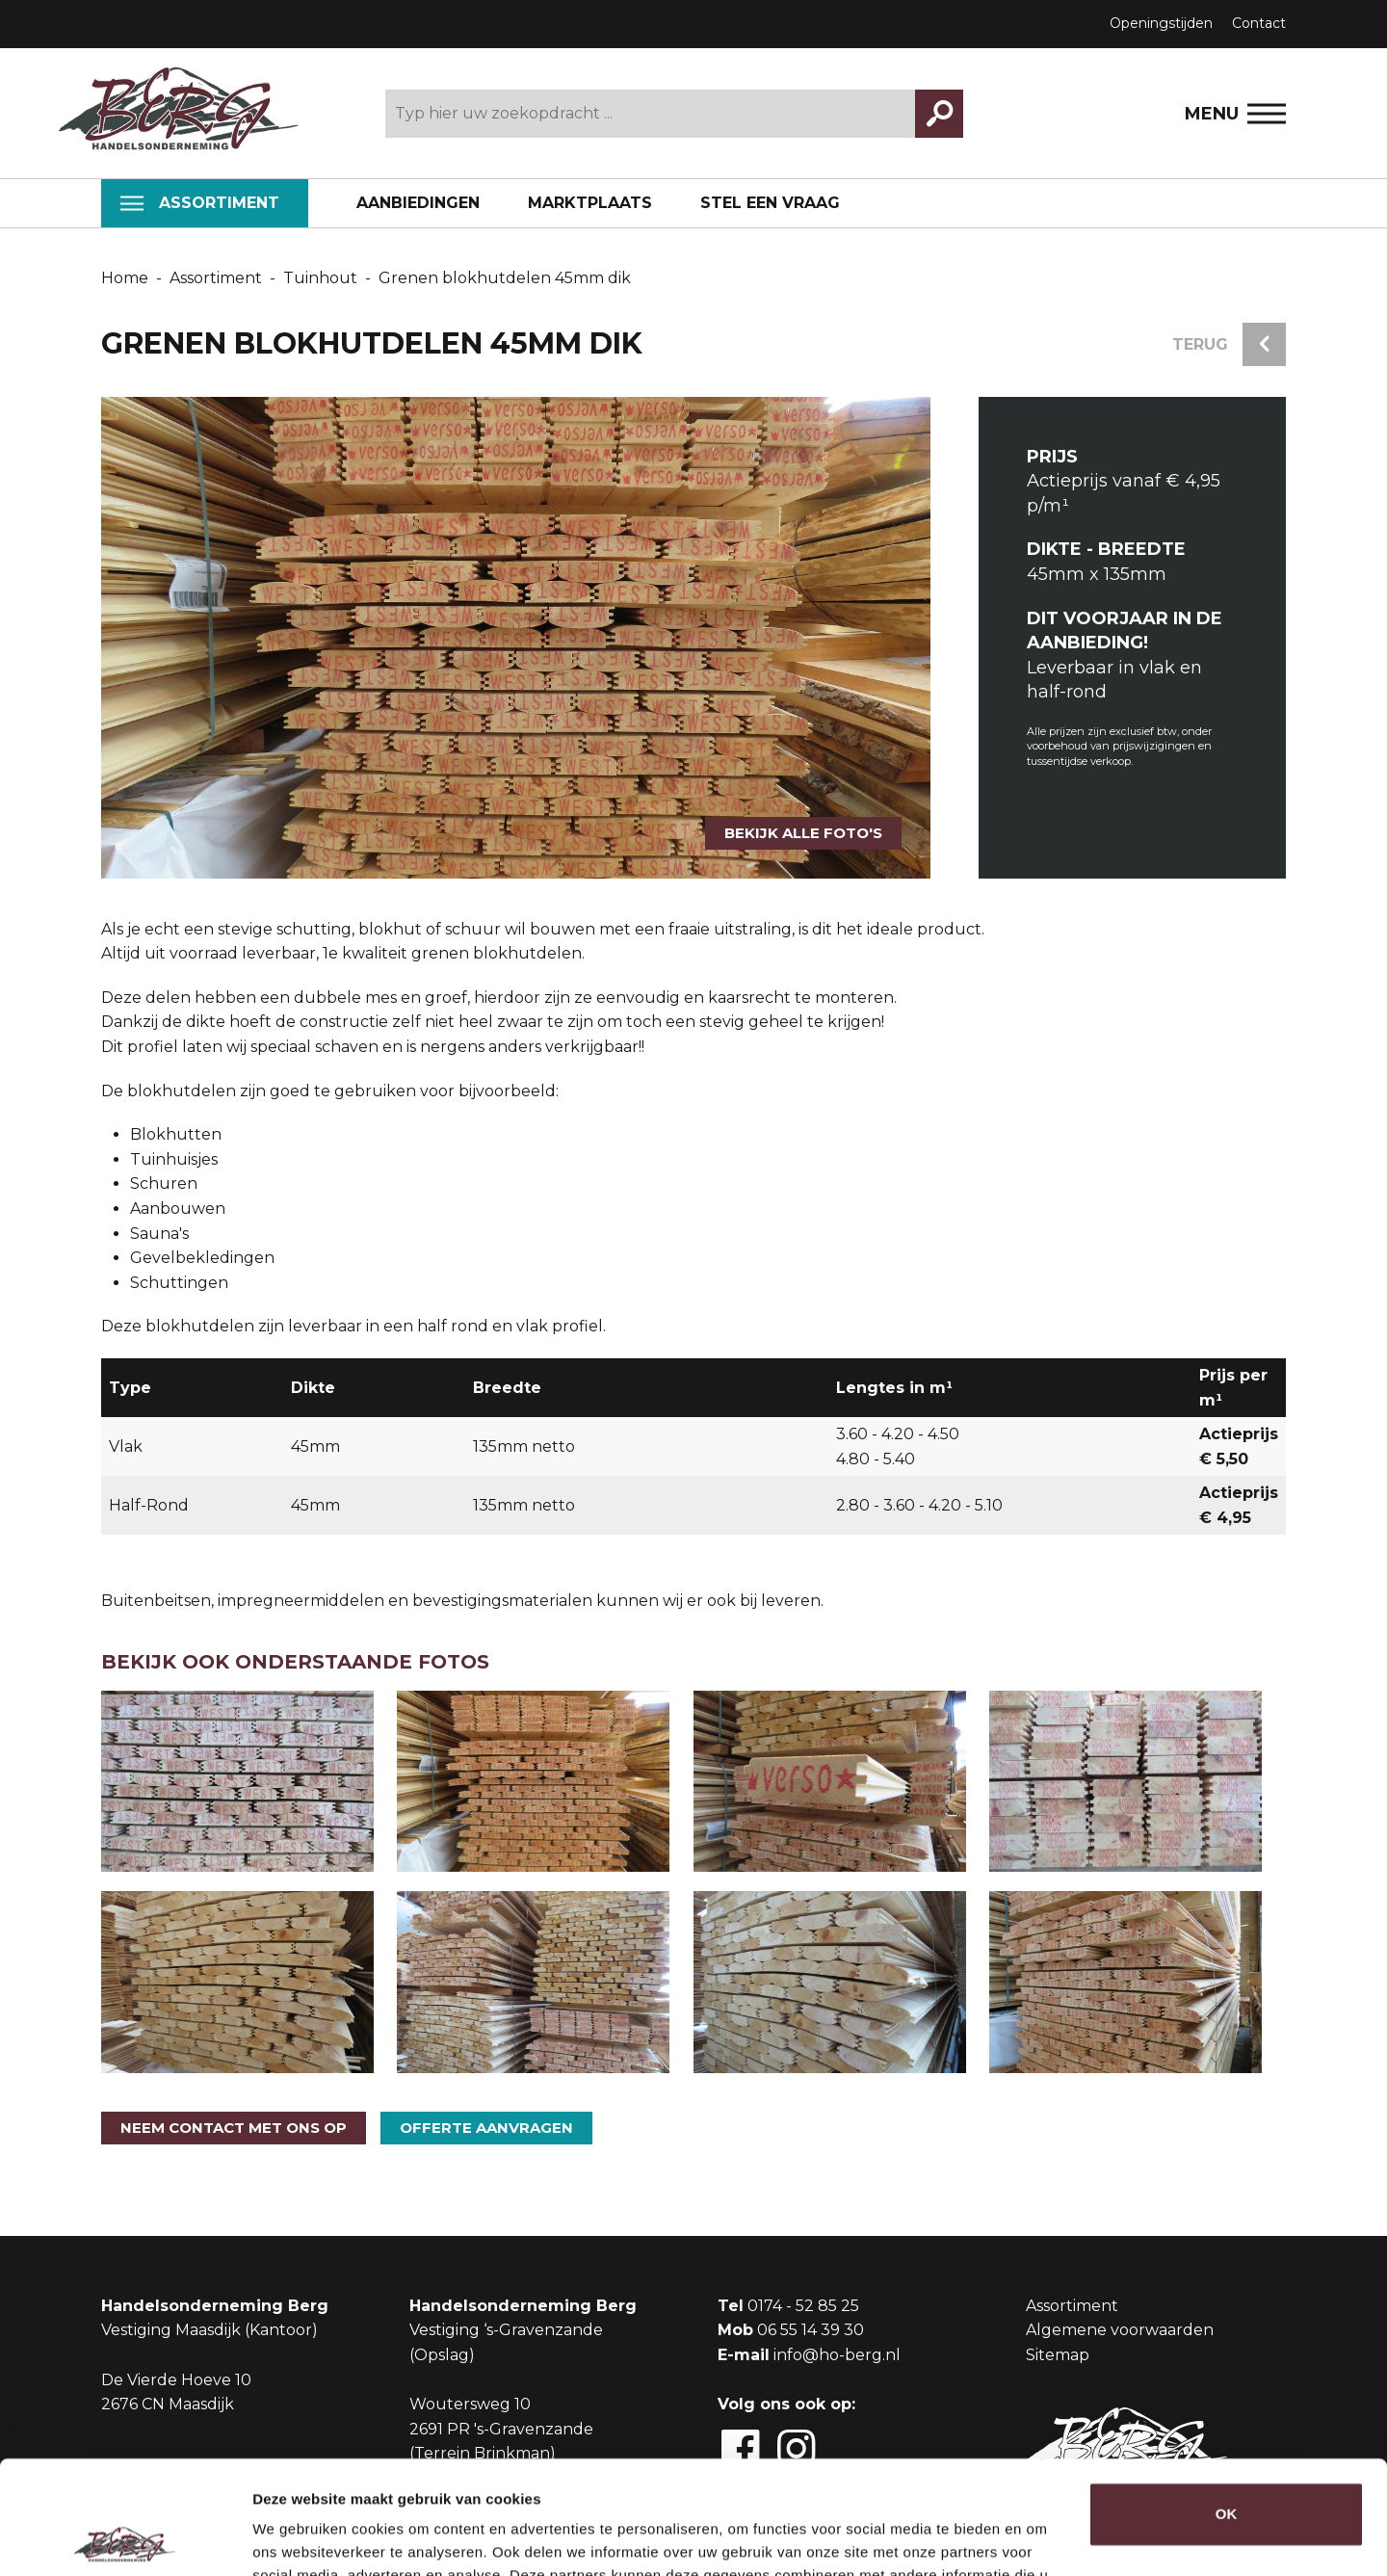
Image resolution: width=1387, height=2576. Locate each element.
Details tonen (298, 2538)
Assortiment (199, 203)
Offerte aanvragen (486, 2127)
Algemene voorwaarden (1120, 2330)
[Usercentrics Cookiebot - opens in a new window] (124, 2538)
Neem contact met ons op (233, 2127)
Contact (1259, 23)
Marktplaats (590, 203)
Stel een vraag (770, 203)
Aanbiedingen (418, 203)
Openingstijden (1161, 23)
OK (1227, 2401)
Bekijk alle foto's (803, 833)
